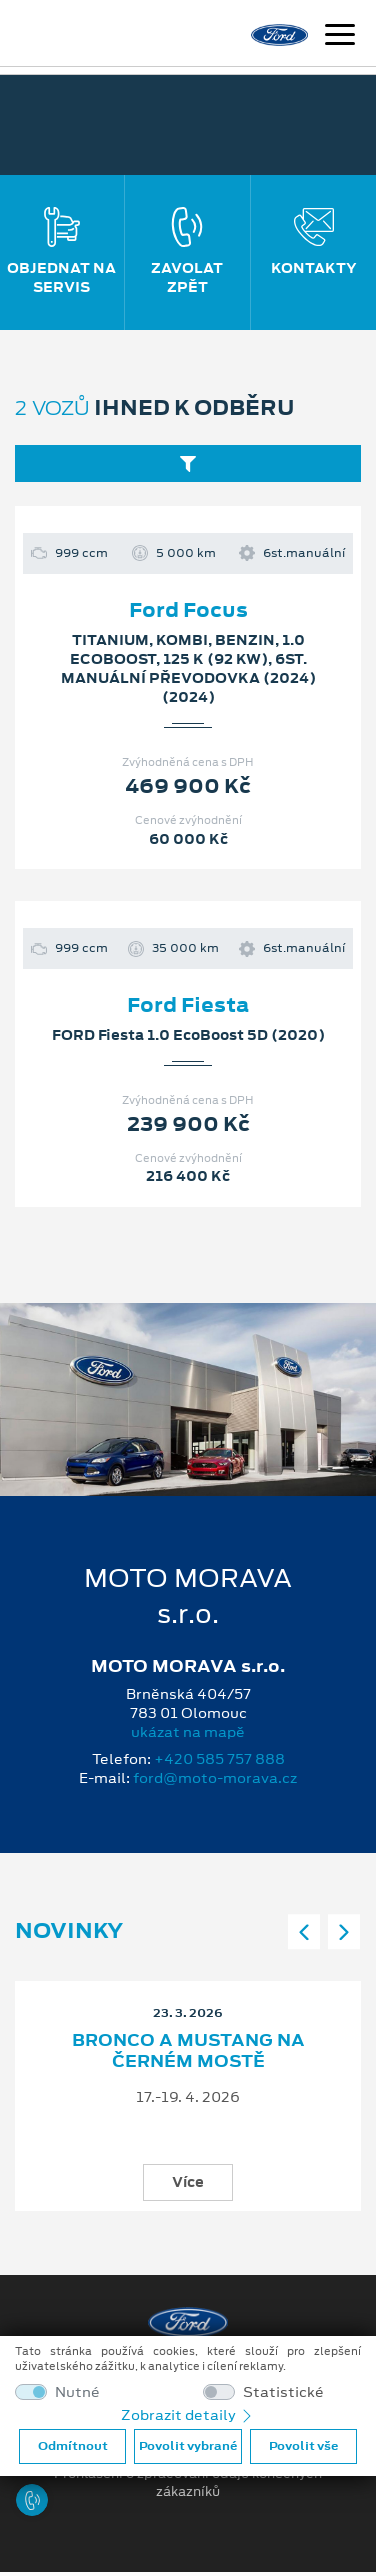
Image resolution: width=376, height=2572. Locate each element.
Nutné (77, 2392)
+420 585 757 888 (219, 1759)
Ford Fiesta (188, 1005)
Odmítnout (73, 2446)
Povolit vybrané (188, 2446)
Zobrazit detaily (188, 2415)
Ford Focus (188, 610)
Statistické (283, 2392)
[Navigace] (340, 37)
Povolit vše (303, 2446)
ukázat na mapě (188, 1732)
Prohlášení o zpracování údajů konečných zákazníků (188, 2483)
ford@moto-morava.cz (215, 1778)
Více (188, 2181)
